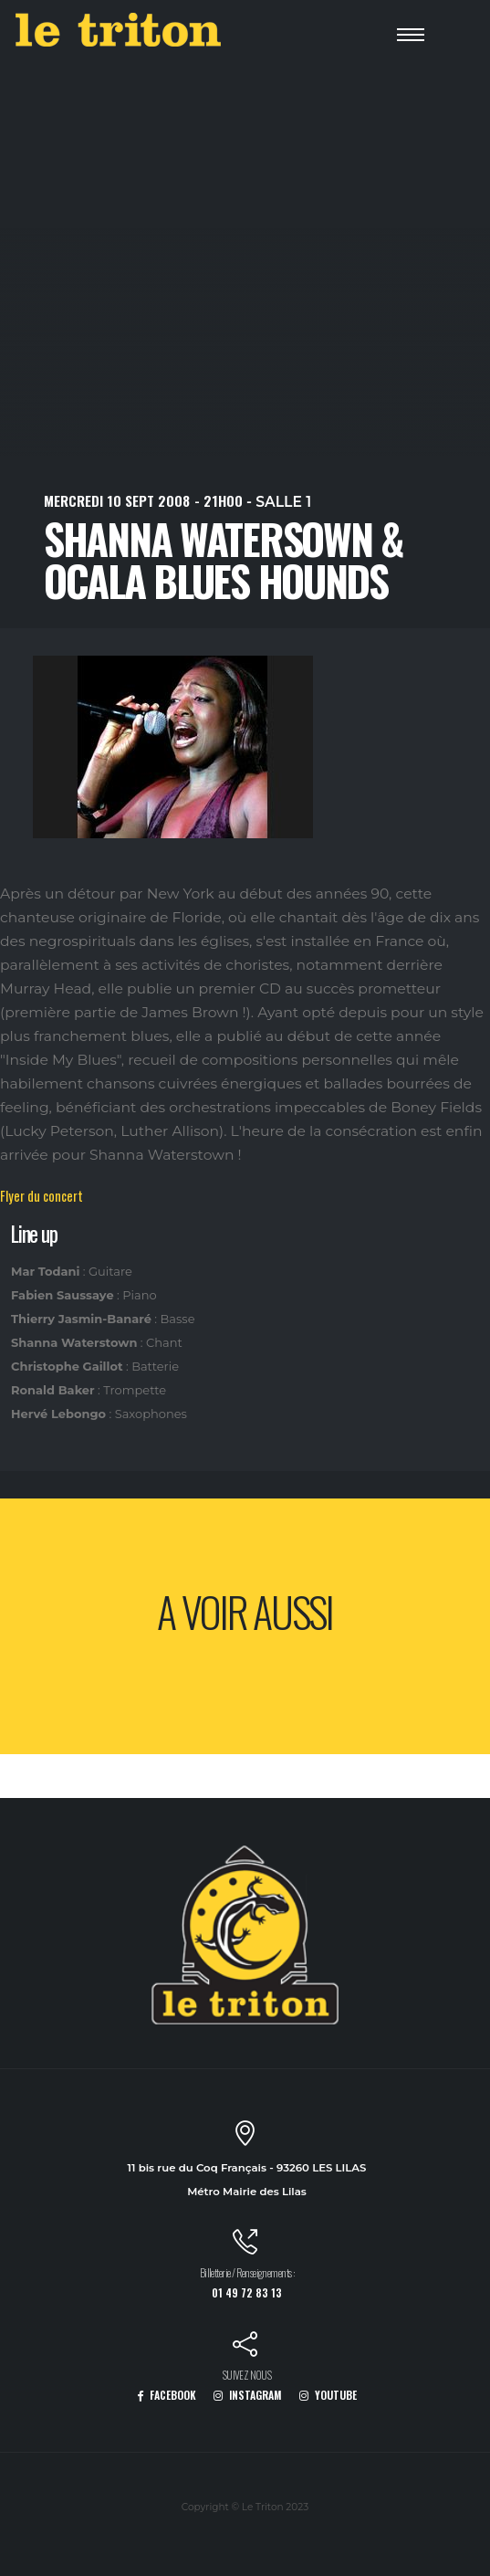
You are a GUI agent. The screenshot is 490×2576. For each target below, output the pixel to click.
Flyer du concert (41, 1195)
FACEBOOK (166, 2395)
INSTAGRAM (248, 2395)
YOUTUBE (328, 2395)
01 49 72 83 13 (247, 2292)
